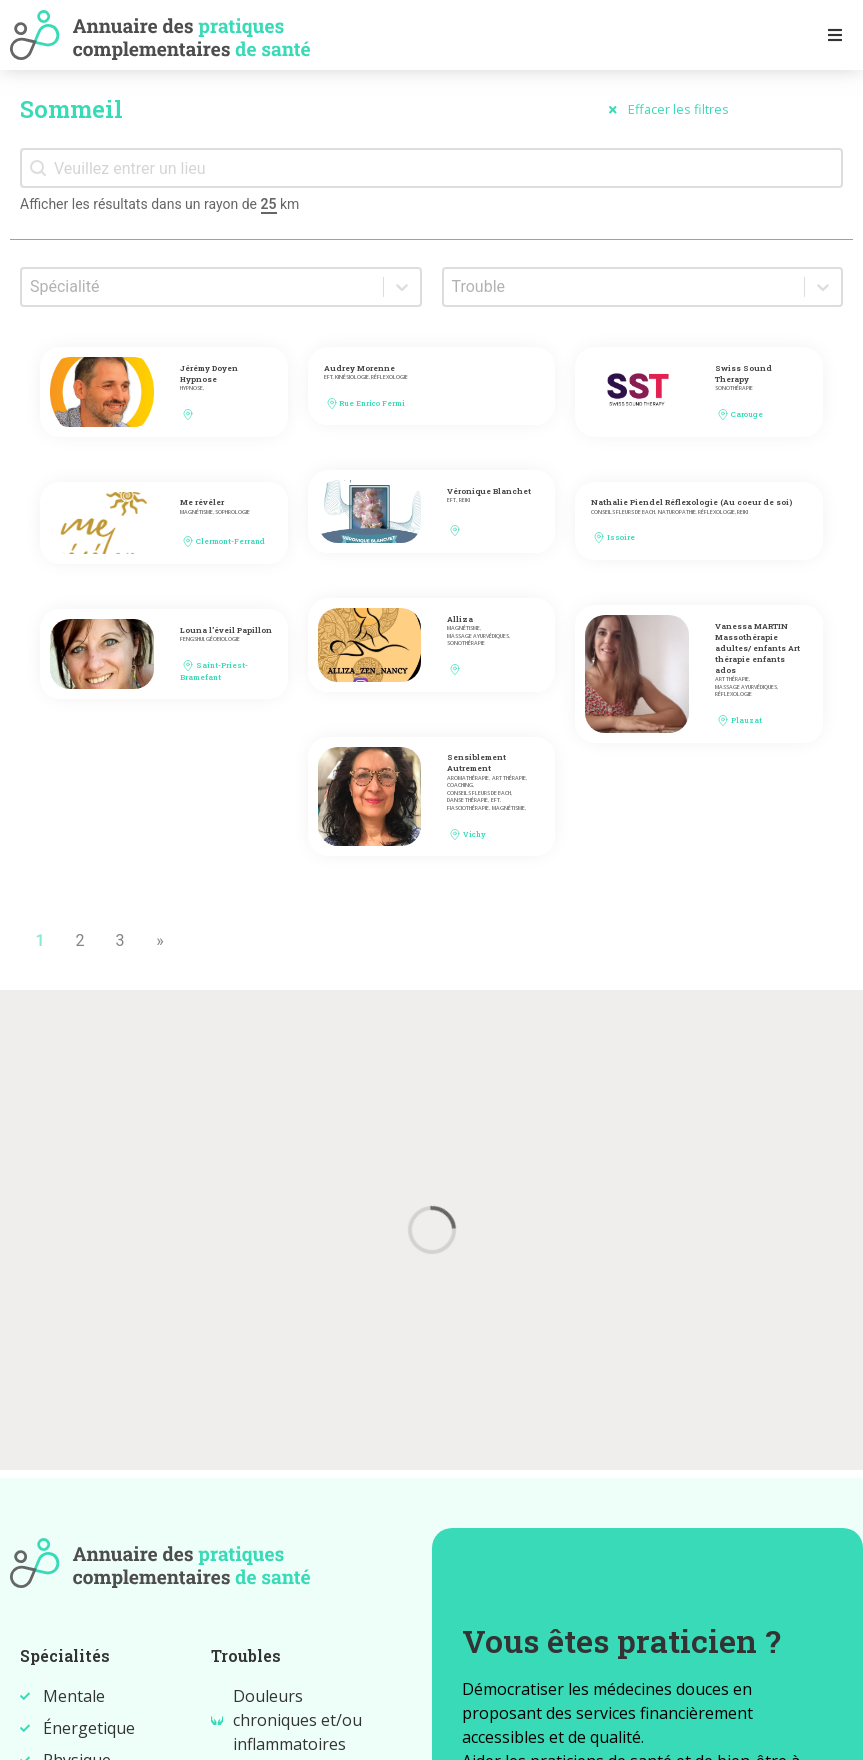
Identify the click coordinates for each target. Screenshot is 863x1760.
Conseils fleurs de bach (623, 512)
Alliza (460, 619)
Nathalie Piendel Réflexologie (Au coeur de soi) (691, 502)
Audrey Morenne (359, 368)
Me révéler (202, 502)
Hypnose (191, 388)
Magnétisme (196, 512)
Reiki (464, 500)
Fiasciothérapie (468, 808)
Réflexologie (389, 377)
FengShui (192, 639)
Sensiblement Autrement (476, 762)
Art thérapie (732, 679)
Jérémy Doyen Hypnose (209, 373)
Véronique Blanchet (489, 491)
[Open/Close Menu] (835, 34)
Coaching (460, 785)
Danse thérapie (467, 800)
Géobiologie (223, 639)
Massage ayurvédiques (478, 636)
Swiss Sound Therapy (743, 373)
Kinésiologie (352, 377)
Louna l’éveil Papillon (226, 630)
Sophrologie (232, 512)
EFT (328, 377)
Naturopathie (677, 512)
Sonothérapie (734, 388)
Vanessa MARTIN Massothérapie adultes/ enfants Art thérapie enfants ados (757, 648)
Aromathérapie (468, 778)
